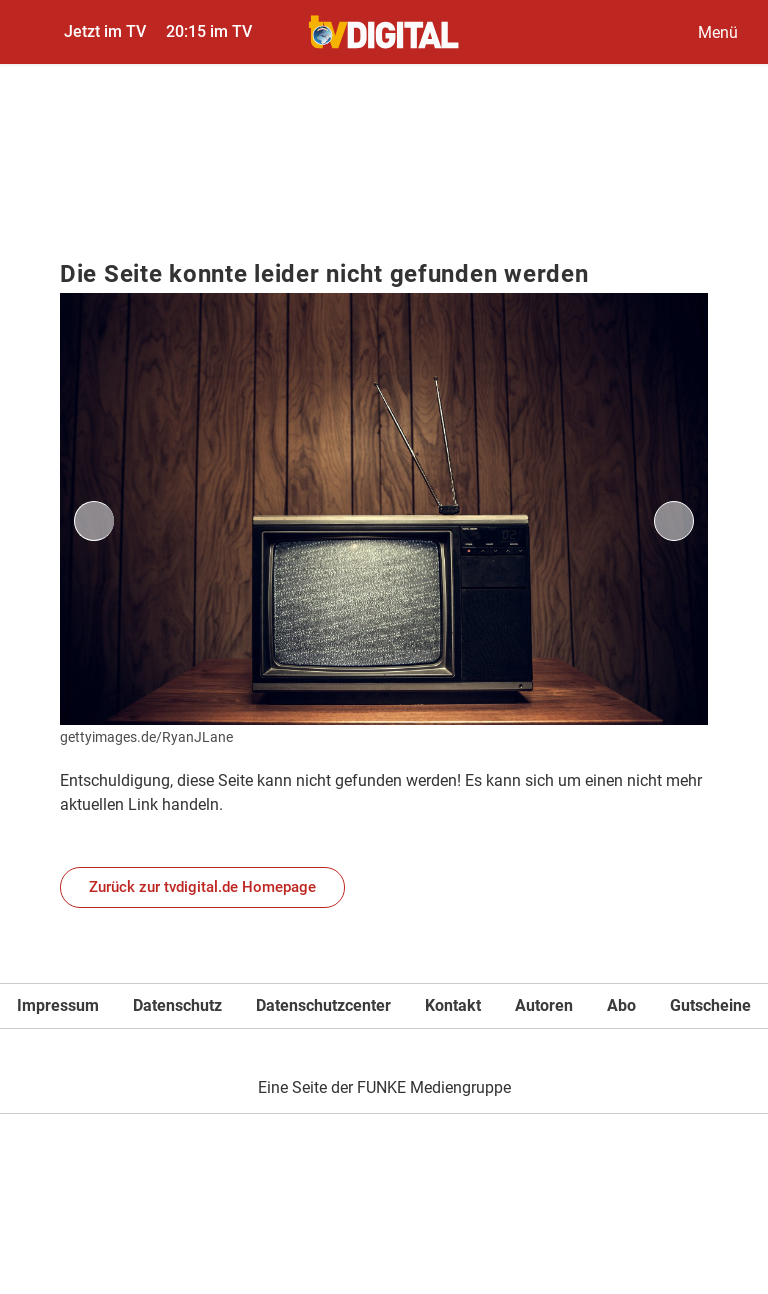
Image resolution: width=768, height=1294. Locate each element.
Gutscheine (710, 1005)
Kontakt (453, 1005)
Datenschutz (177, 1005)
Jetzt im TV (105, 31)
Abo (621, 1005)
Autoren (544, 1005)
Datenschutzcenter (323, 1005)
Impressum (58, 1005)
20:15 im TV (209, 31)
